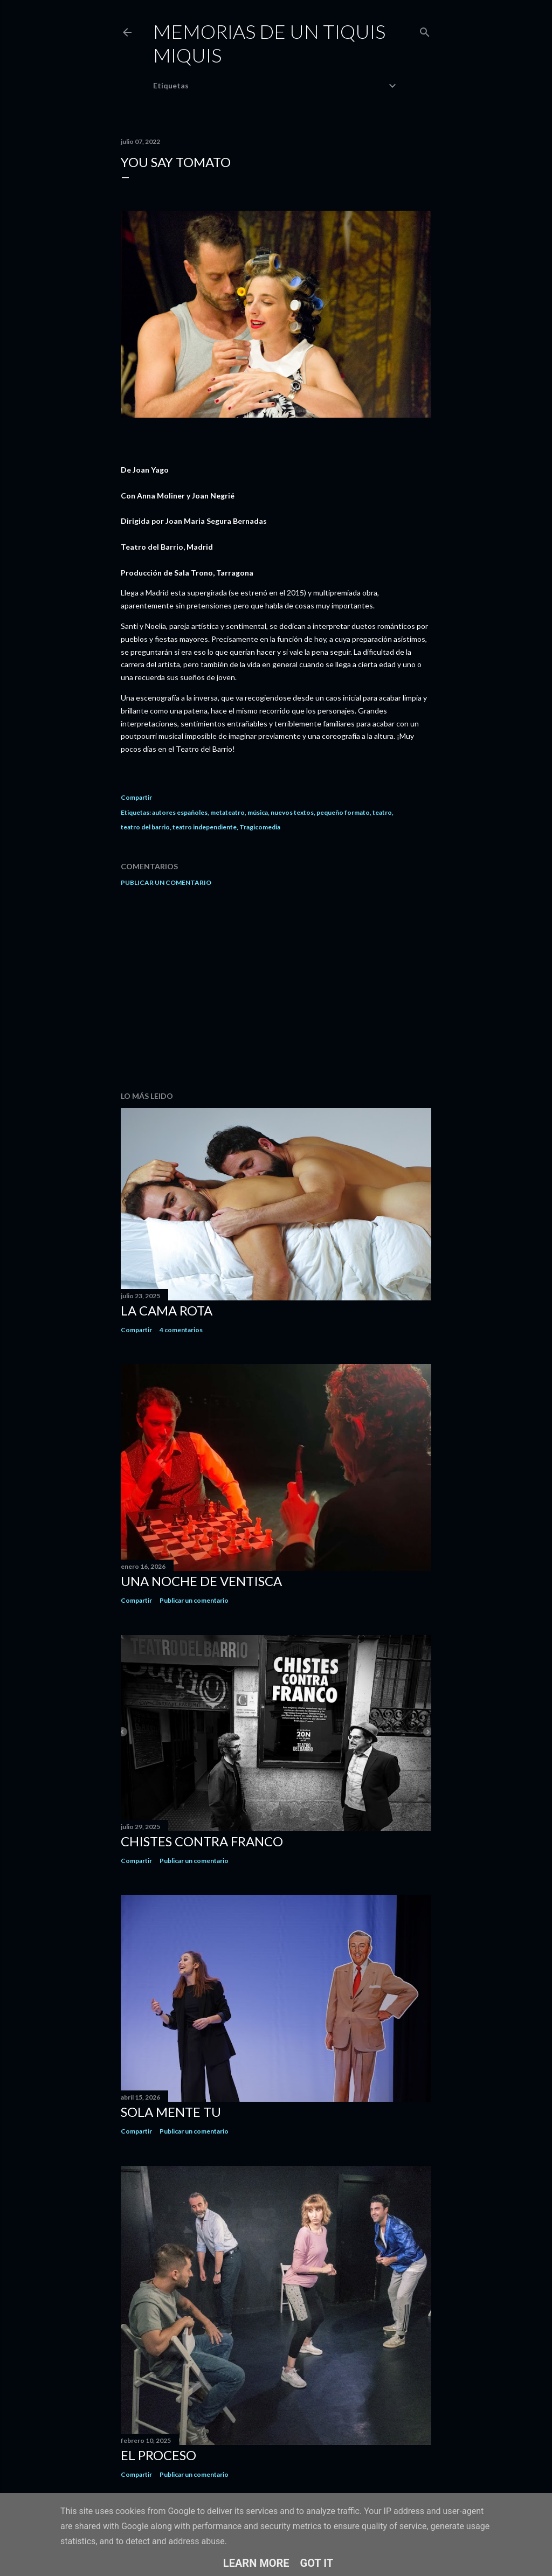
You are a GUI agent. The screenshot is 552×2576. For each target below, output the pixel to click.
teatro (382, 812)
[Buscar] (424, 29)
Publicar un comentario (166, 882)
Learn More (256, 2563)
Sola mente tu (171, 2112)
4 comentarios (181, 1330)
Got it (317, 2563)
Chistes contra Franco (202, 1841)
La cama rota (166, 1310)
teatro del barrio (145, 827)
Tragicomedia (259, 827)
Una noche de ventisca (201, 1581)
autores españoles (180, 812)
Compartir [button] (136, 797)
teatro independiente (204, 827)
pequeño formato (343, 812)
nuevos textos (292, 812)
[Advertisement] (276, 988)
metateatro (227, 812)
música (257, 812)
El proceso (158, 2455)
